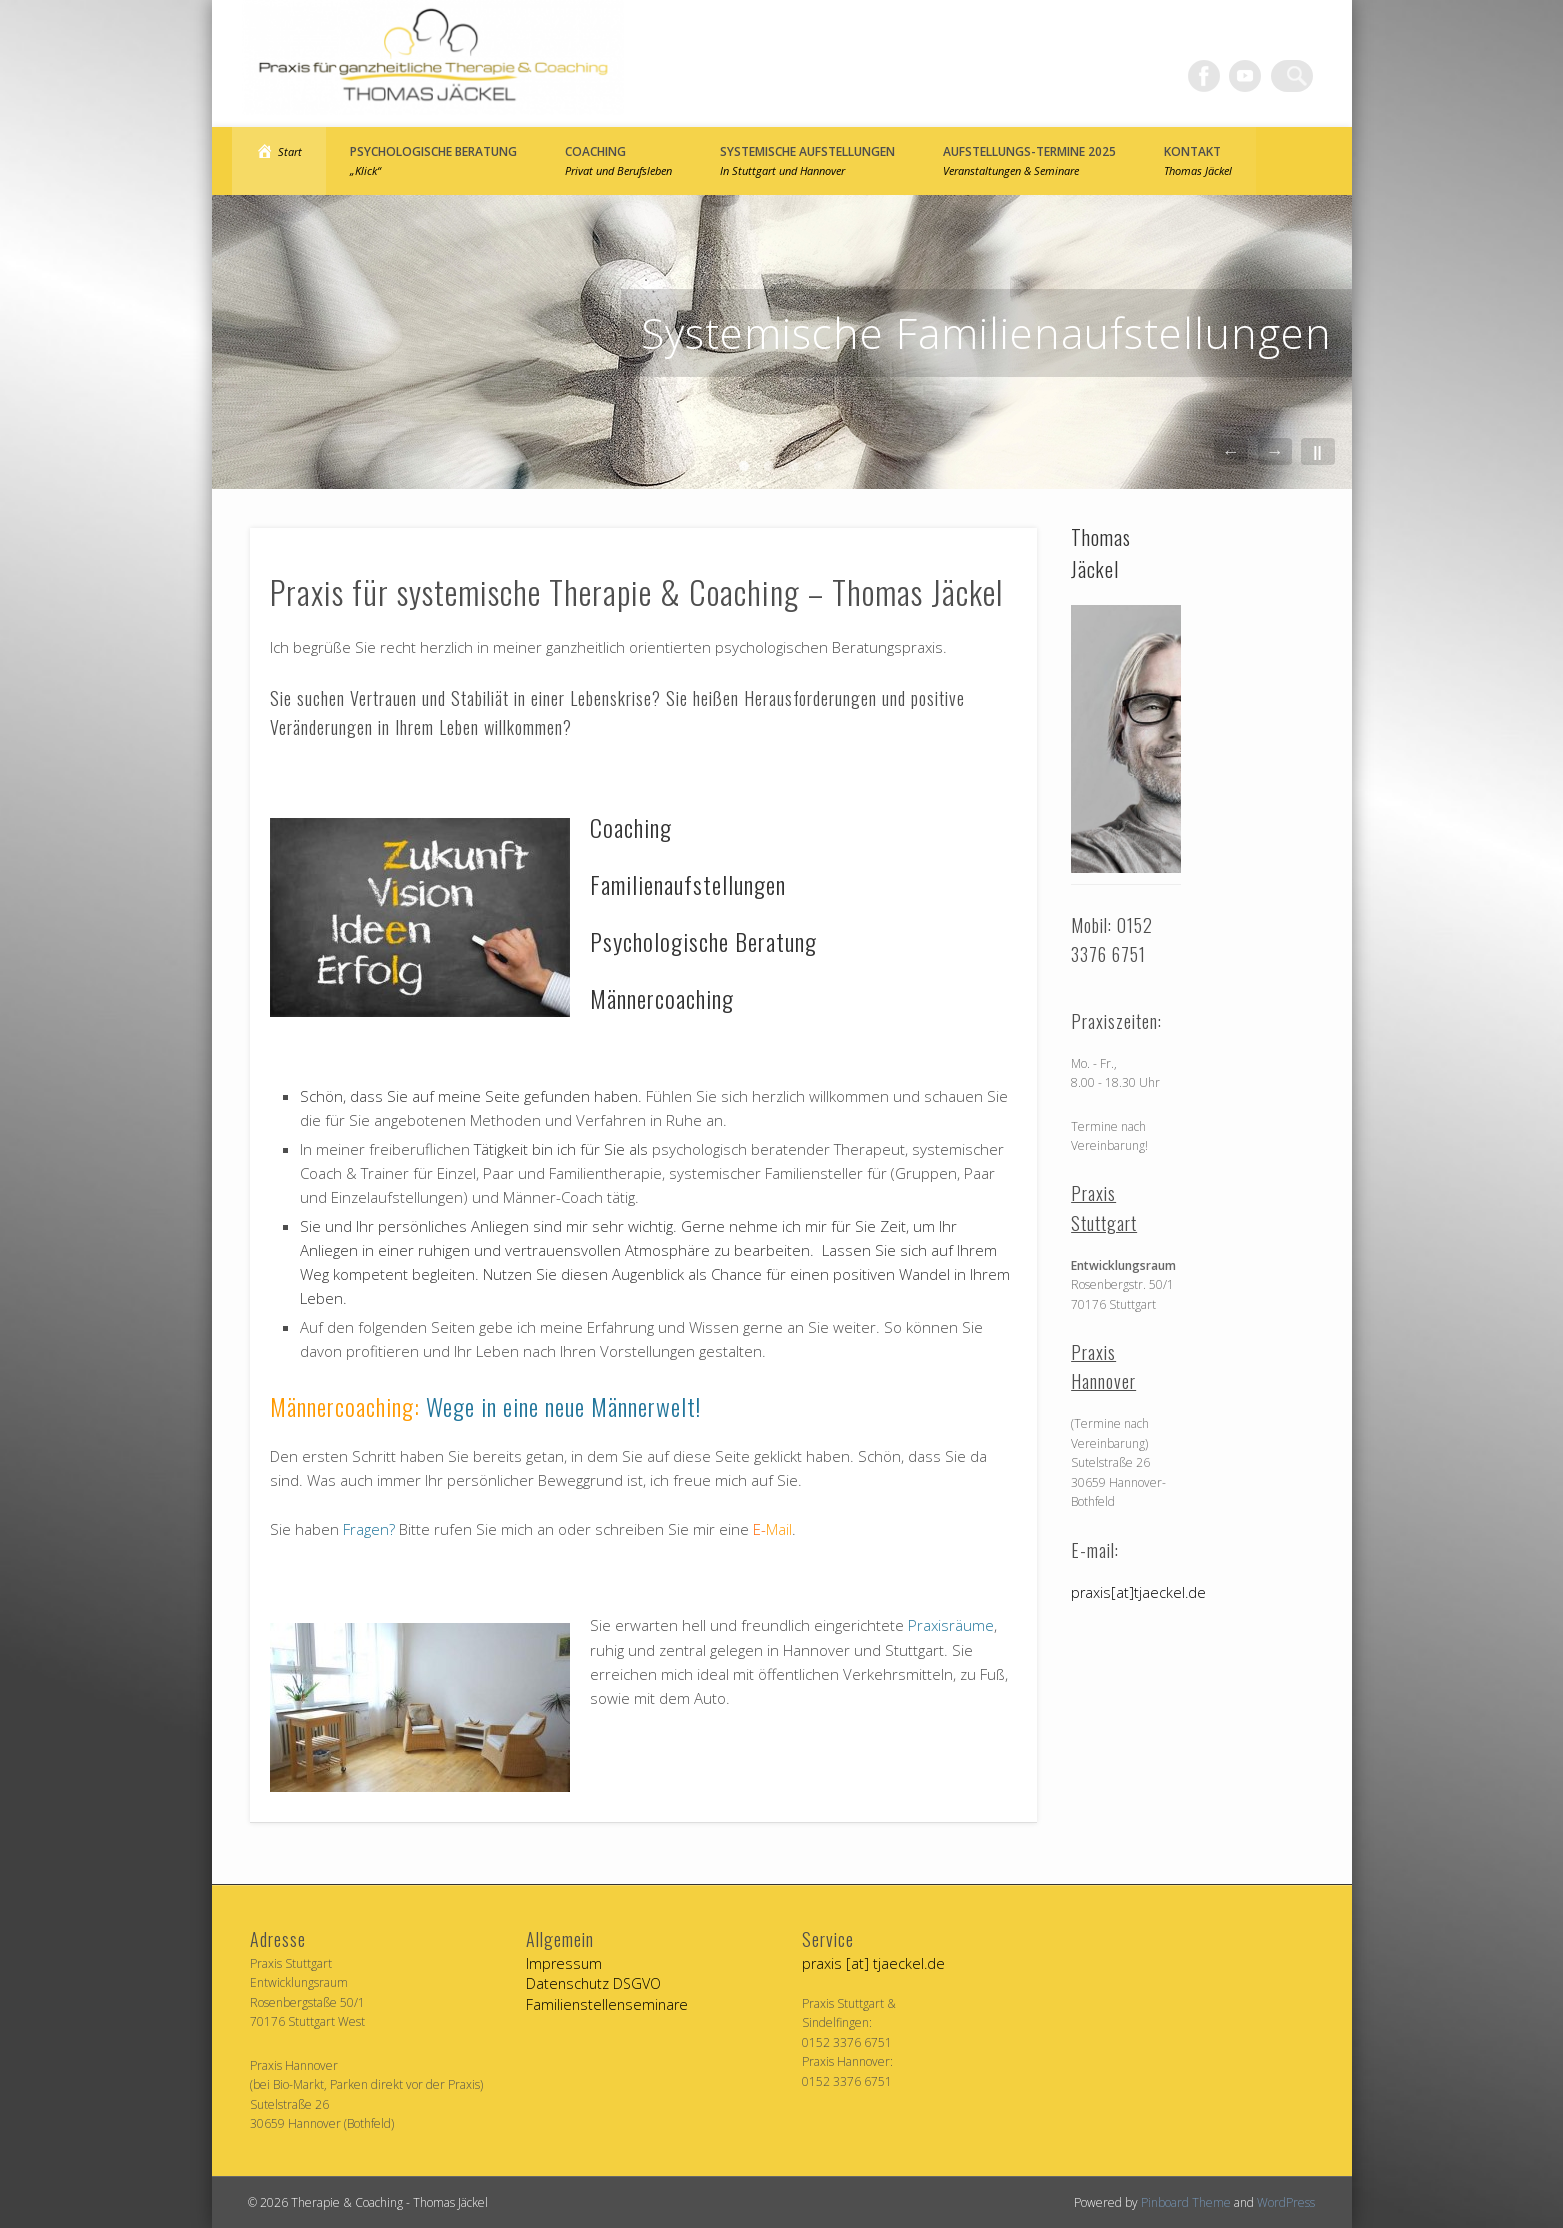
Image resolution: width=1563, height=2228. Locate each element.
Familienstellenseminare (607, 2004)
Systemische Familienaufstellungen (986, 332)
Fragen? (369, 1529)
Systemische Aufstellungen (807, 160)
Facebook (1215, 76)
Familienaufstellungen (688, 884)
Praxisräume (951, 1625)
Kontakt (1198, 160)
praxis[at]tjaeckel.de (1138, 1592)
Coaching (618, 160)
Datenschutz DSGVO (593, 1983)
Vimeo (1256, 76)
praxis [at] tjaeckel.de (873, 1963)
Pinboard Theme (1186, 2202)
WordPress (1286, 2202)
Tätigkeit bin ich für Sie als (563, 1149)
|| (1317, 451)
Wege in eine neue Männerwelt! (563, 1406)
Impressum (564, 1963)
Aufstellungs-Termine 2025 (1029, 160)
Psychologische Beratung (433, 160)
